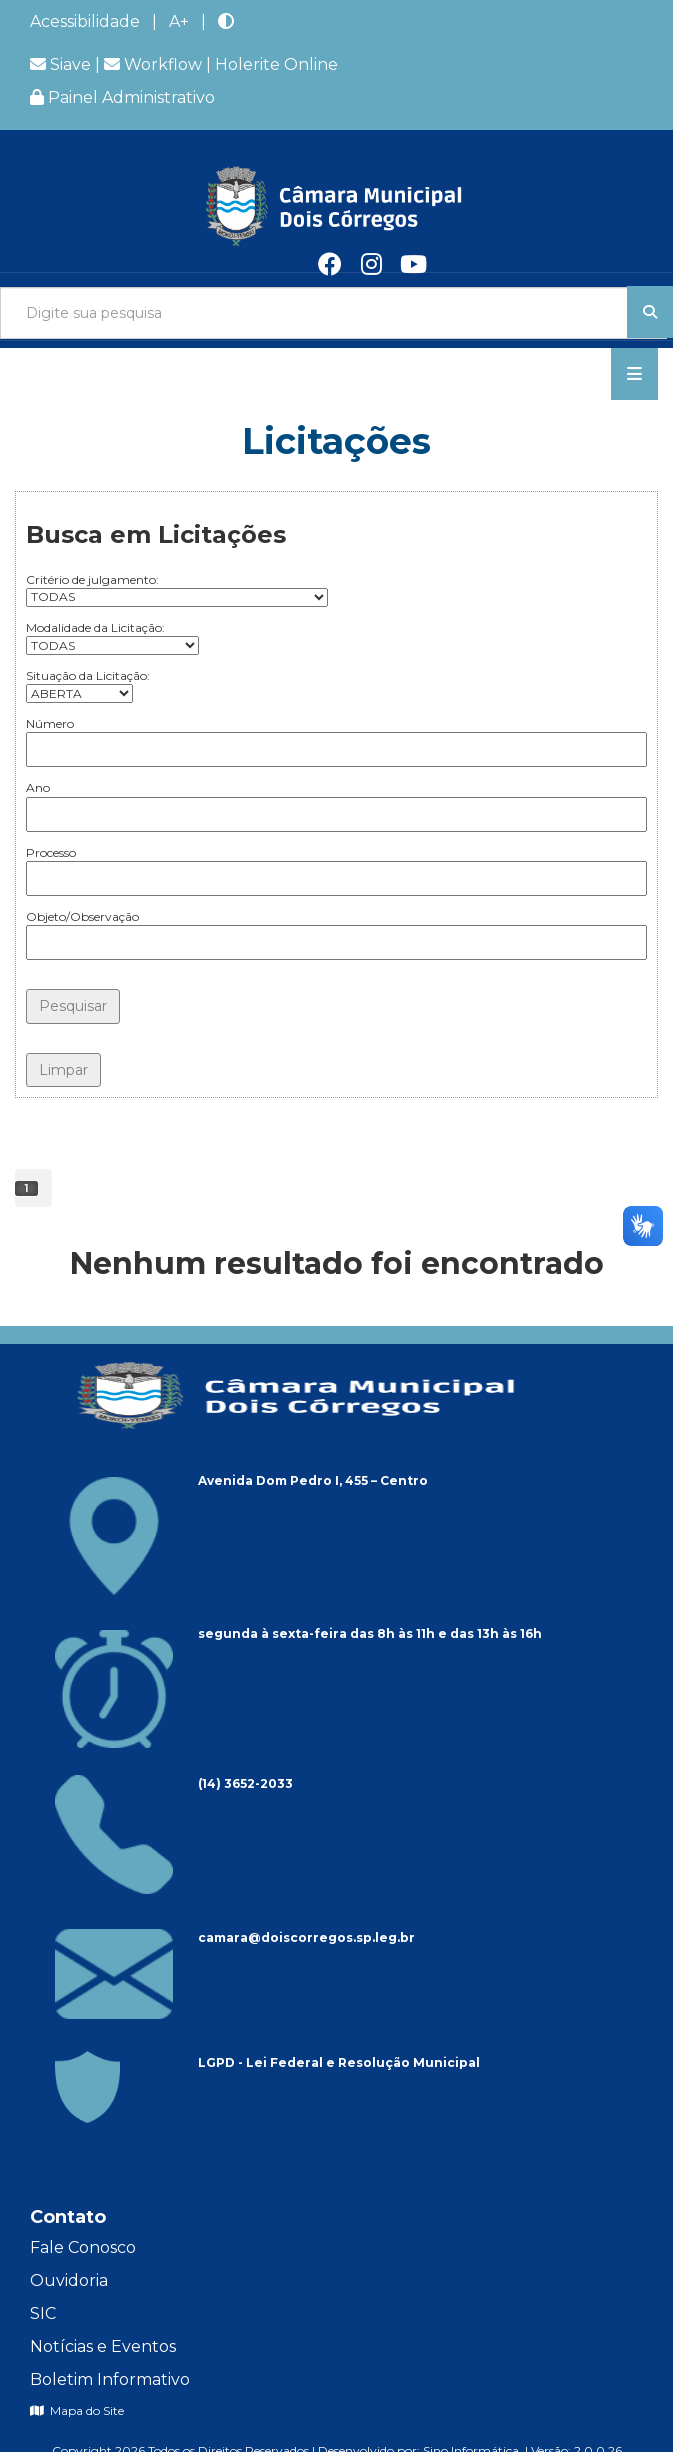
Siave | (67, 64)
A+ (179, 21)
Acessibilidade (85, 21)
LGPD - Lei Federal (262, 2062)
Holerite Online (276, 64)
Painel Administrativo (122, 97)
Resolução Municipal (409, 2062)
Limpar (63, 1070)
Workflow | (159, 64)
